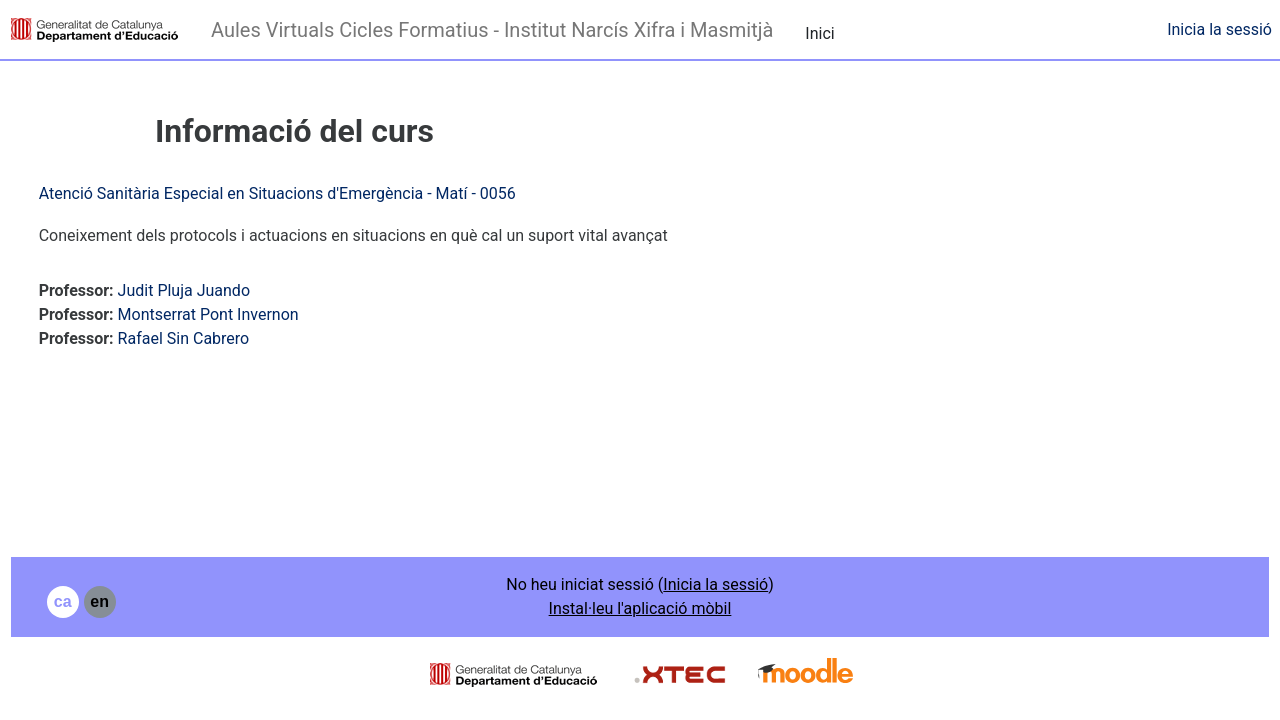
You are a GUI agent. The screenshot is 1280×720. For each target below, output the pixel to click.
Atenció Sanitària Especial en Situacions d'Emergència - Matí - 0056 (314, 193)
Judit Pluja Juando (221, 290)
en (137, 601)
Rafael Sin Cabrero (221, 338)
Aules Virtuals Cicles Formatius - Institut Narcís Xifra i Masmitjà (492, 30)
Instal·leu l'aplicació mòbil (640, 608)
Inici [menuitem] (819, 33)
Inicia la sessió (1219, 29)
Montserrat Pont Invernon (245, 314)
